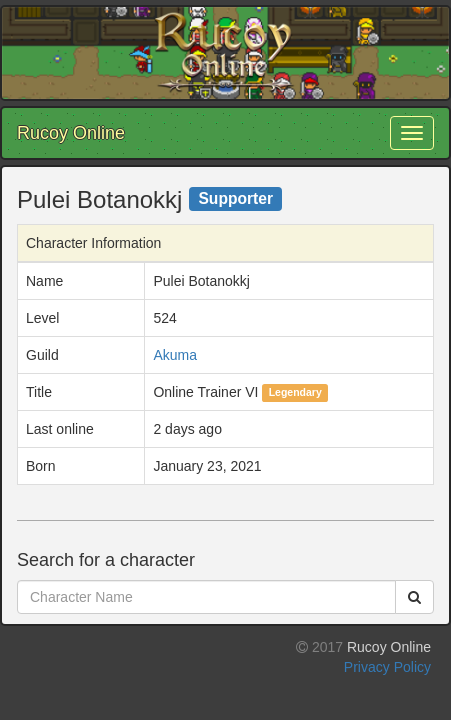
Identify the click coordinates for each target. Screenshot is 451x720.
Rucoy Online (71, 133)
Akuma (175, 355)
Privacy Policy (387, 667)
